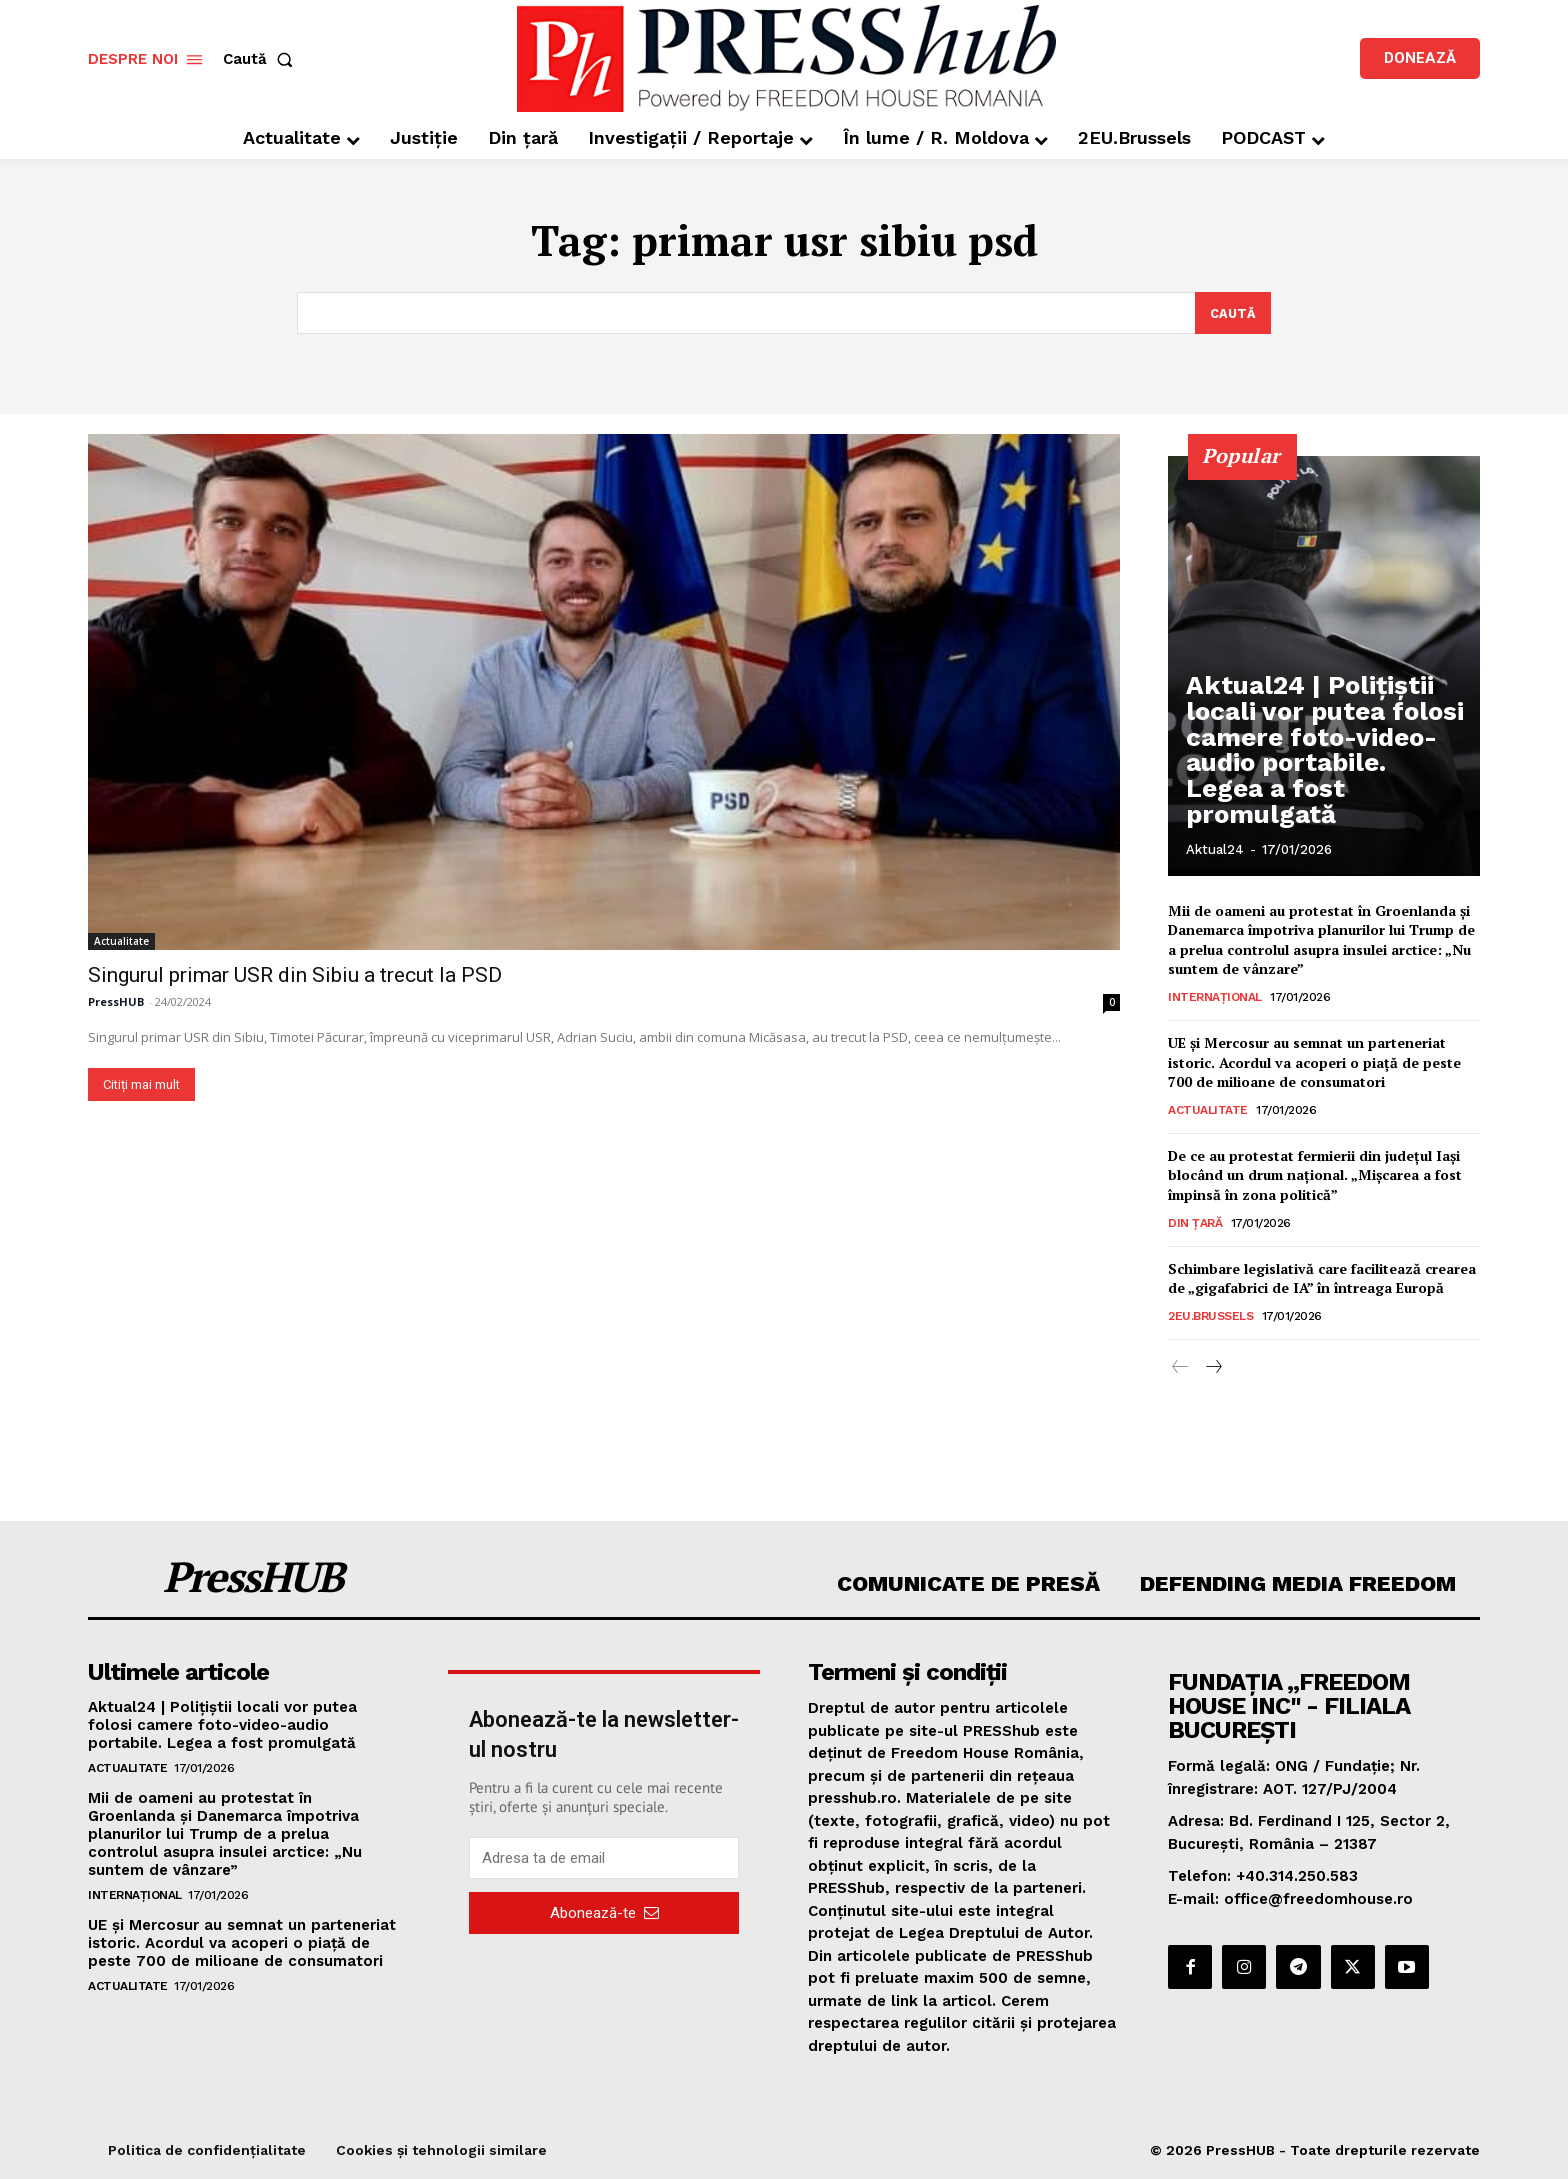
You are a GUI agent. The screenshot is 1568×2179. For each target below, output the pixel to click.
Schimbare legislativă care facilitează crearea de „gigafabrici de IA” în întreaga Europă (1322, 1278)
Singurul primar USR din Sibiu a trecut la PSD (295, 975)
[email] (604, 1859)
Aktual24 (1215, 849)
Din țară (1195, 1223)
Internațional (1215, 997)
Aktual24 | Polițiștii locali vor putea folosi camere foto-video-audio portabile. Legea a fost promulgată (1320, 788)
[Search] (1232, 313)
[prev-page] (1180, 1368)
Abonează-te (604, 1913)
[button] (262, 59)
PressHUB (116, 1001)
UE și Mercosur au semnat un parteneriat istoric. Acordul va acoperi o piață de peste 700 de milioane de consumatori (1314, 1062)
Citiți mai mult (141, 1084)
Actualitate (121, 941)
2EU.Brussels (1210, 1316)
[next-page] (1212, 1368)
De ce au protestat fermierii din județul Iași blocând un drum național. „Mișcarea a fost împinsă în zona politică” (1315, 1175)
